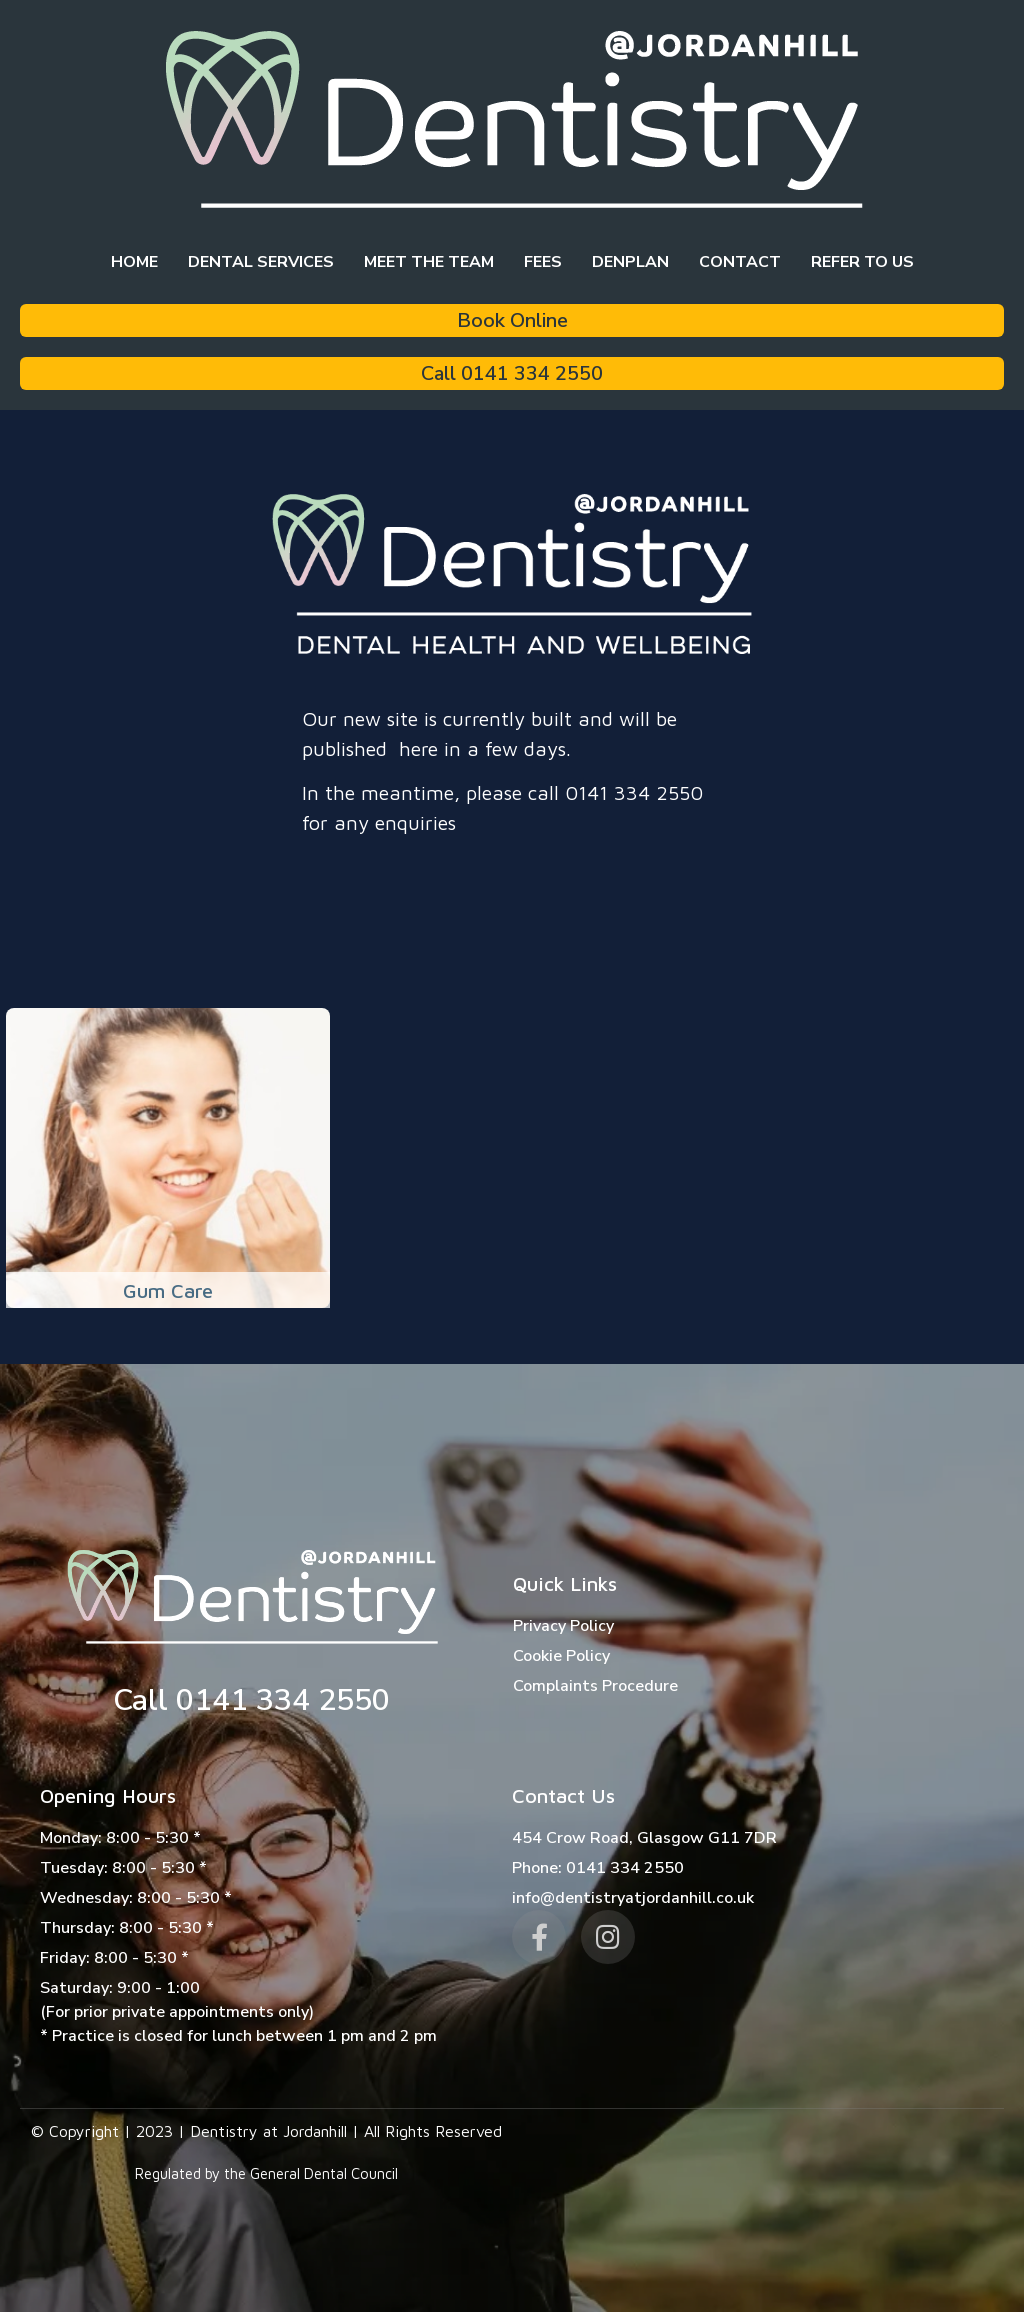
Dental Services (261, 262)
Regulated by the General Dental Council (266, 2173)
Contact (740, 262)
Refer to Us (862, 262)
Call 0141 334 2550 (512, 373)
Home (134, 262)
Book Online (512, 320)
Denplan (630, 262)
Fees (543, 262)
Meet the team (429, 262)
